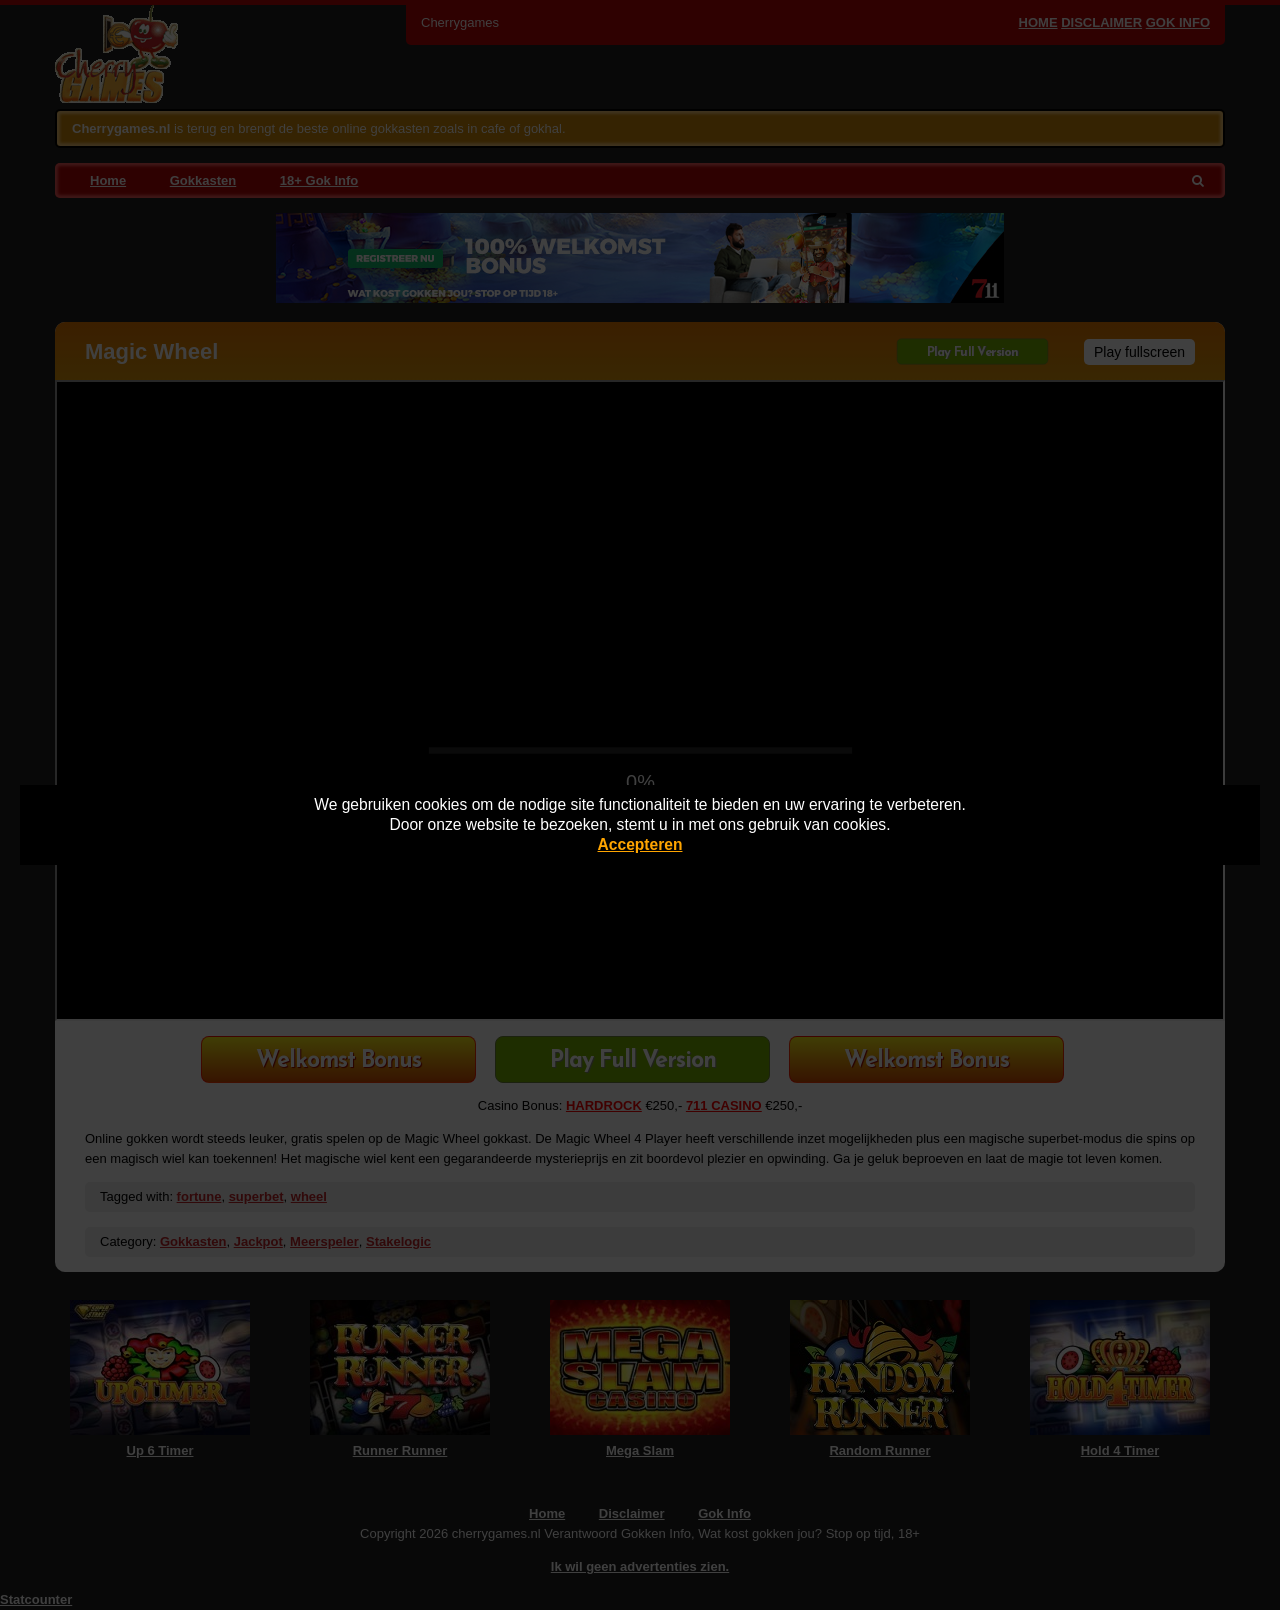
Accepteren (640, 844)
